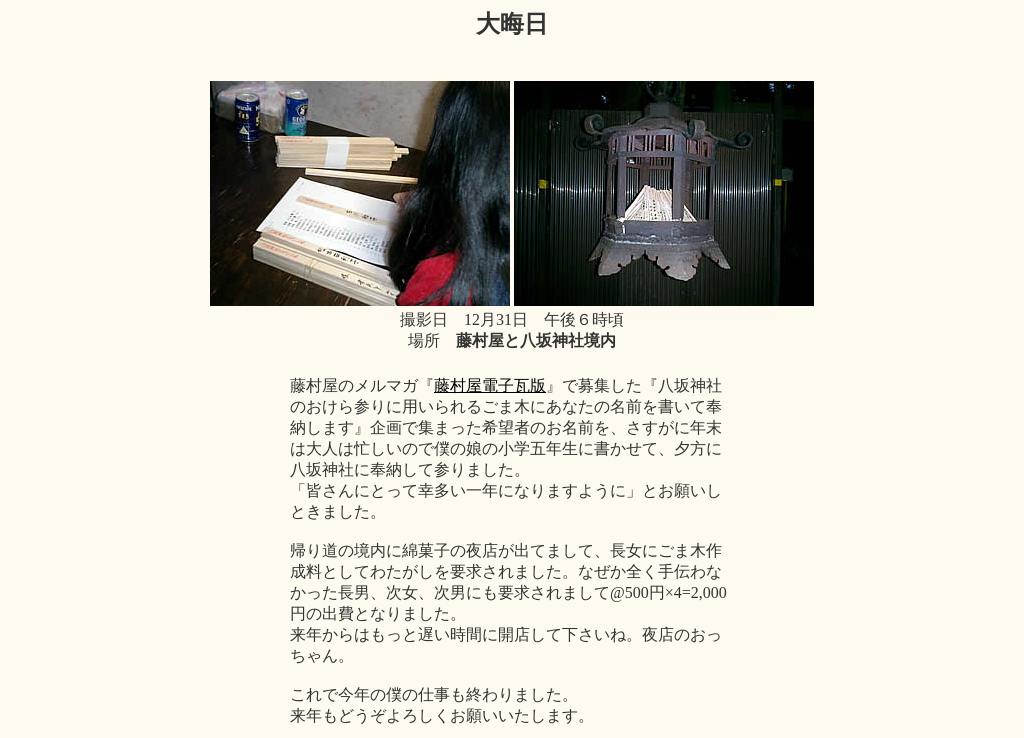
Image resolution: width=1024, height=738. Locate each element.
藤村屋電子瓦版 (490, 385)
